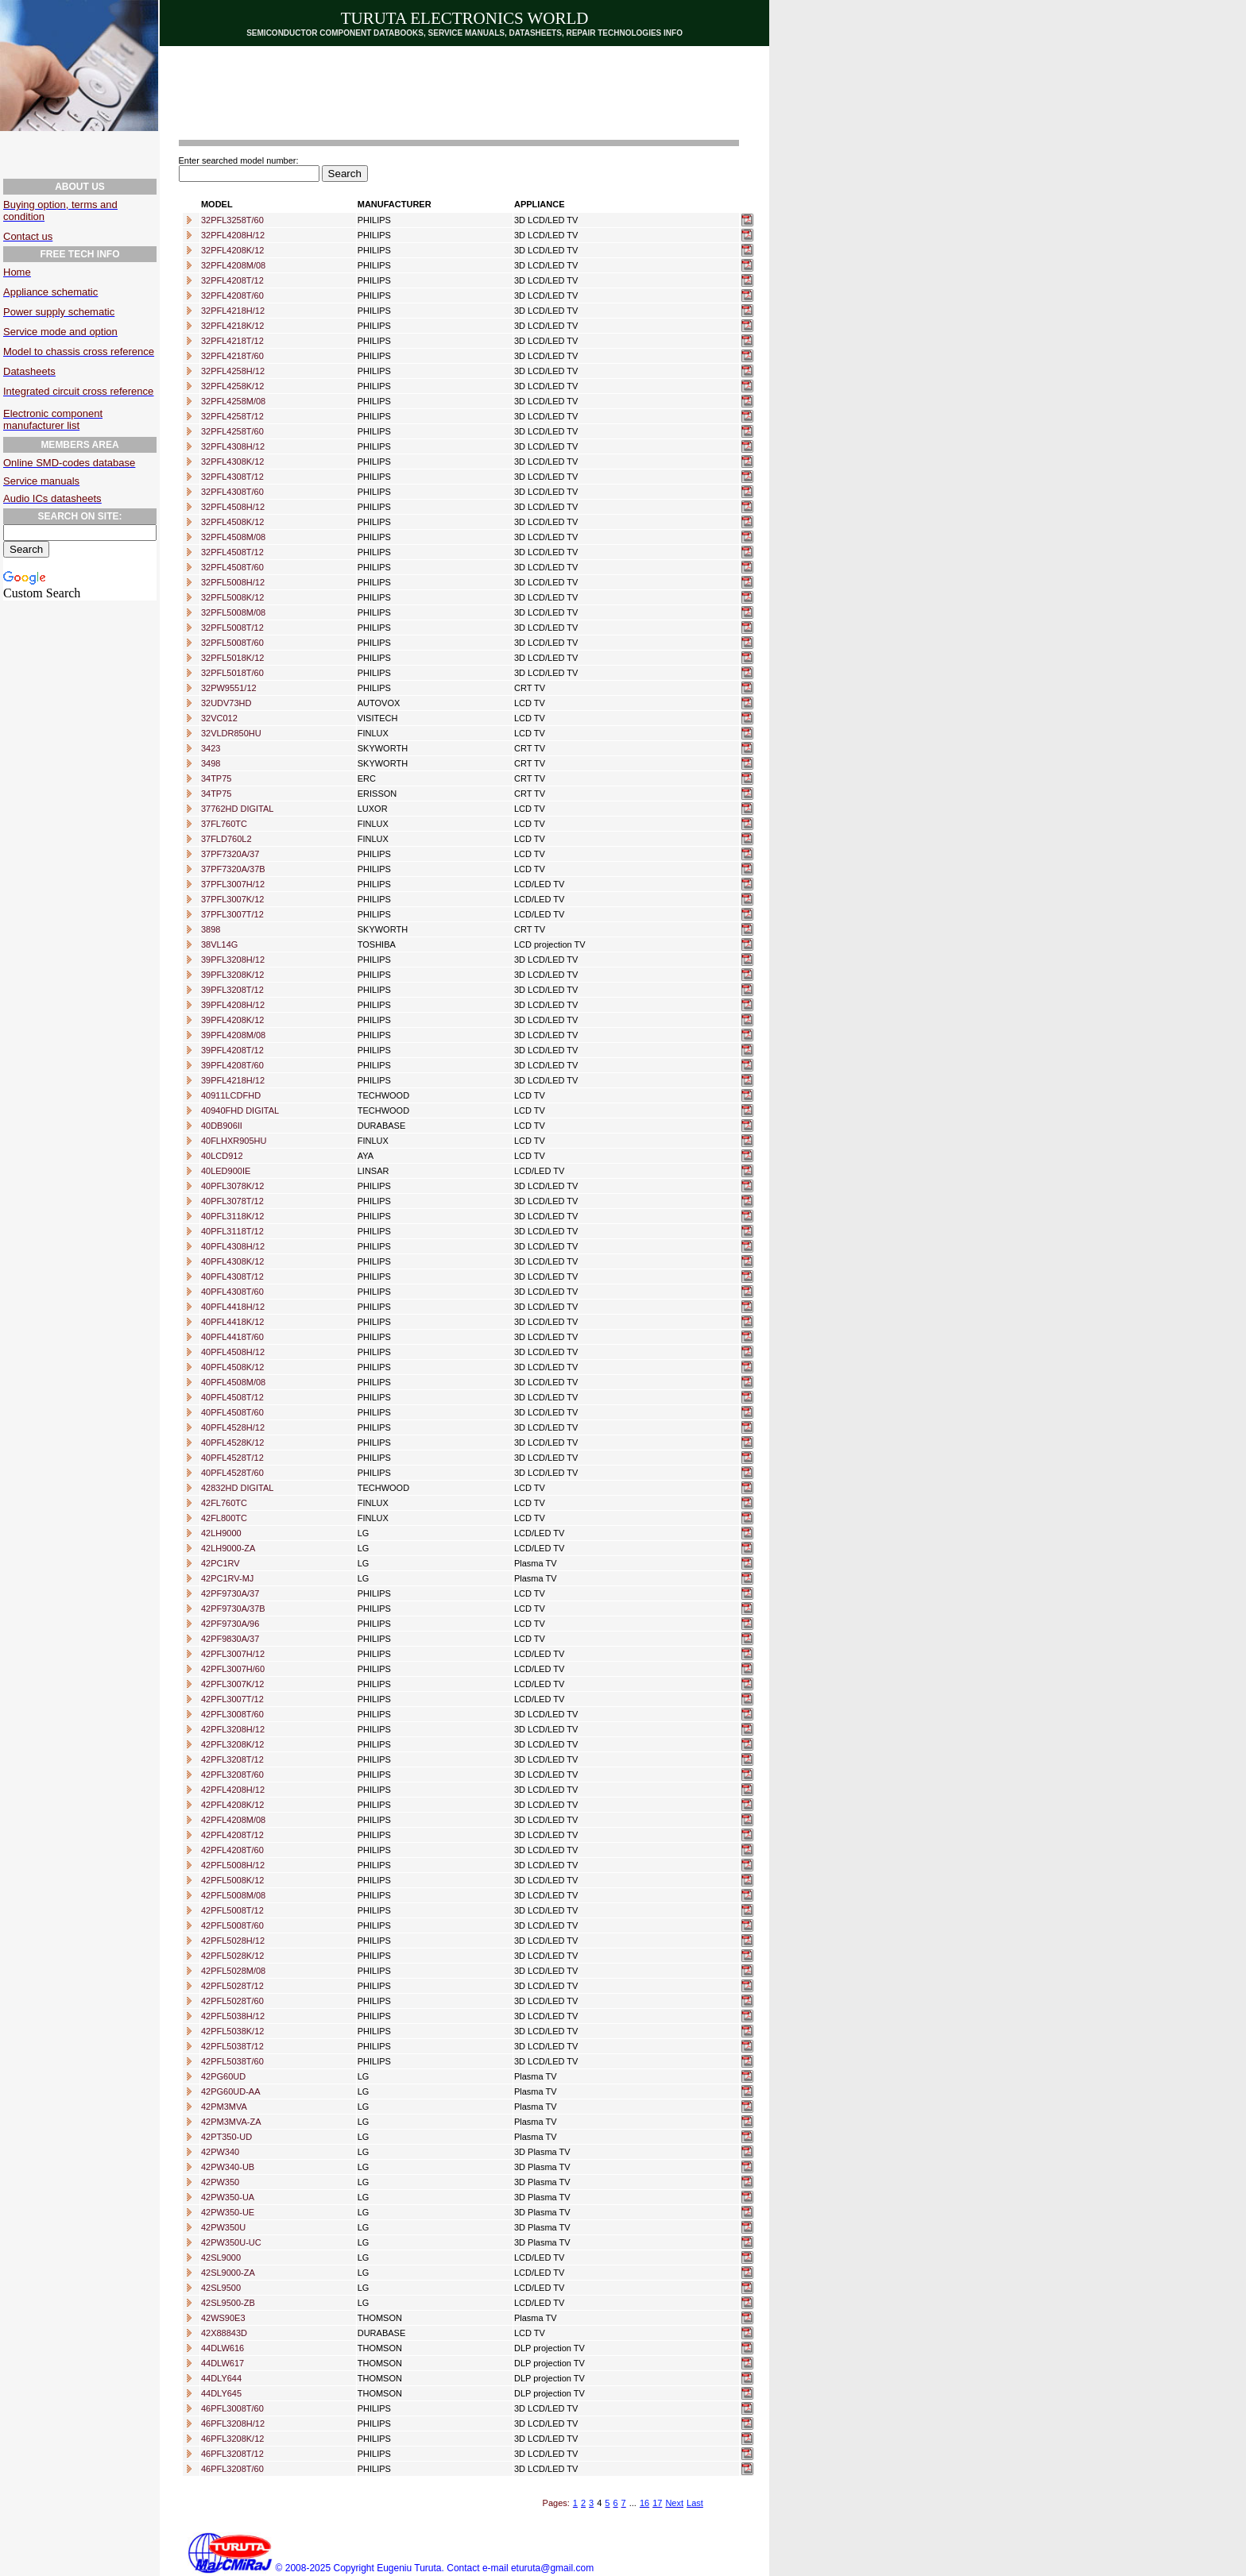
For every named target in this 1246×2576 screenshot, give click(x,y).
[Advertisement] (477, 88)
